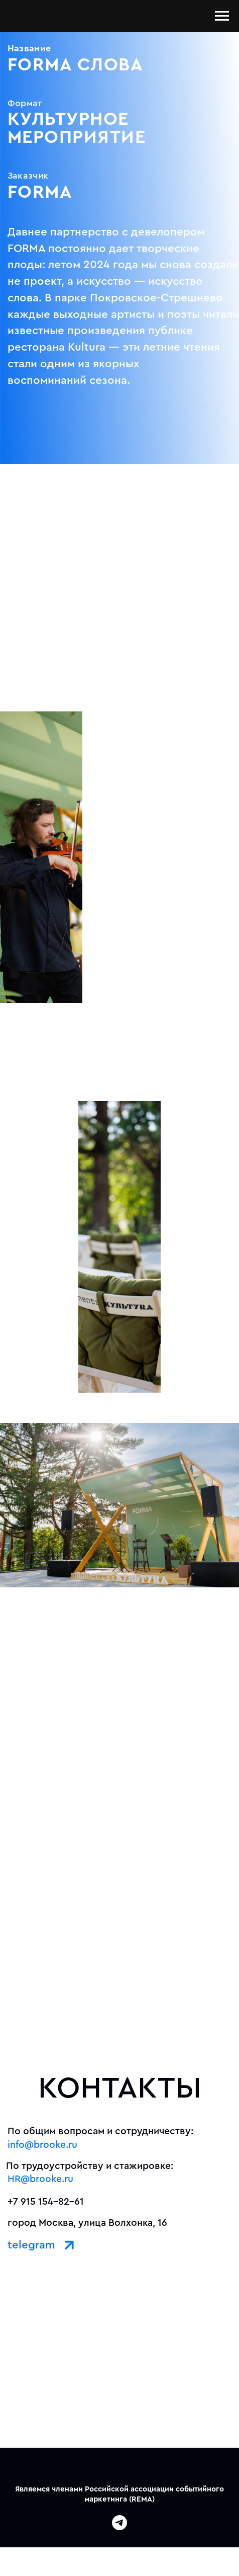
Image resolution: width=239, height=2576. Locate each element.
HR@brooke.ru (40, 2179)
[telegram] (119, 2527)
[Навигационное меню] (222, 16)
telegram (31, 2244)
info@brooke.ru (42, 2145)
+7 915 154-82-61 (46, 2202)
